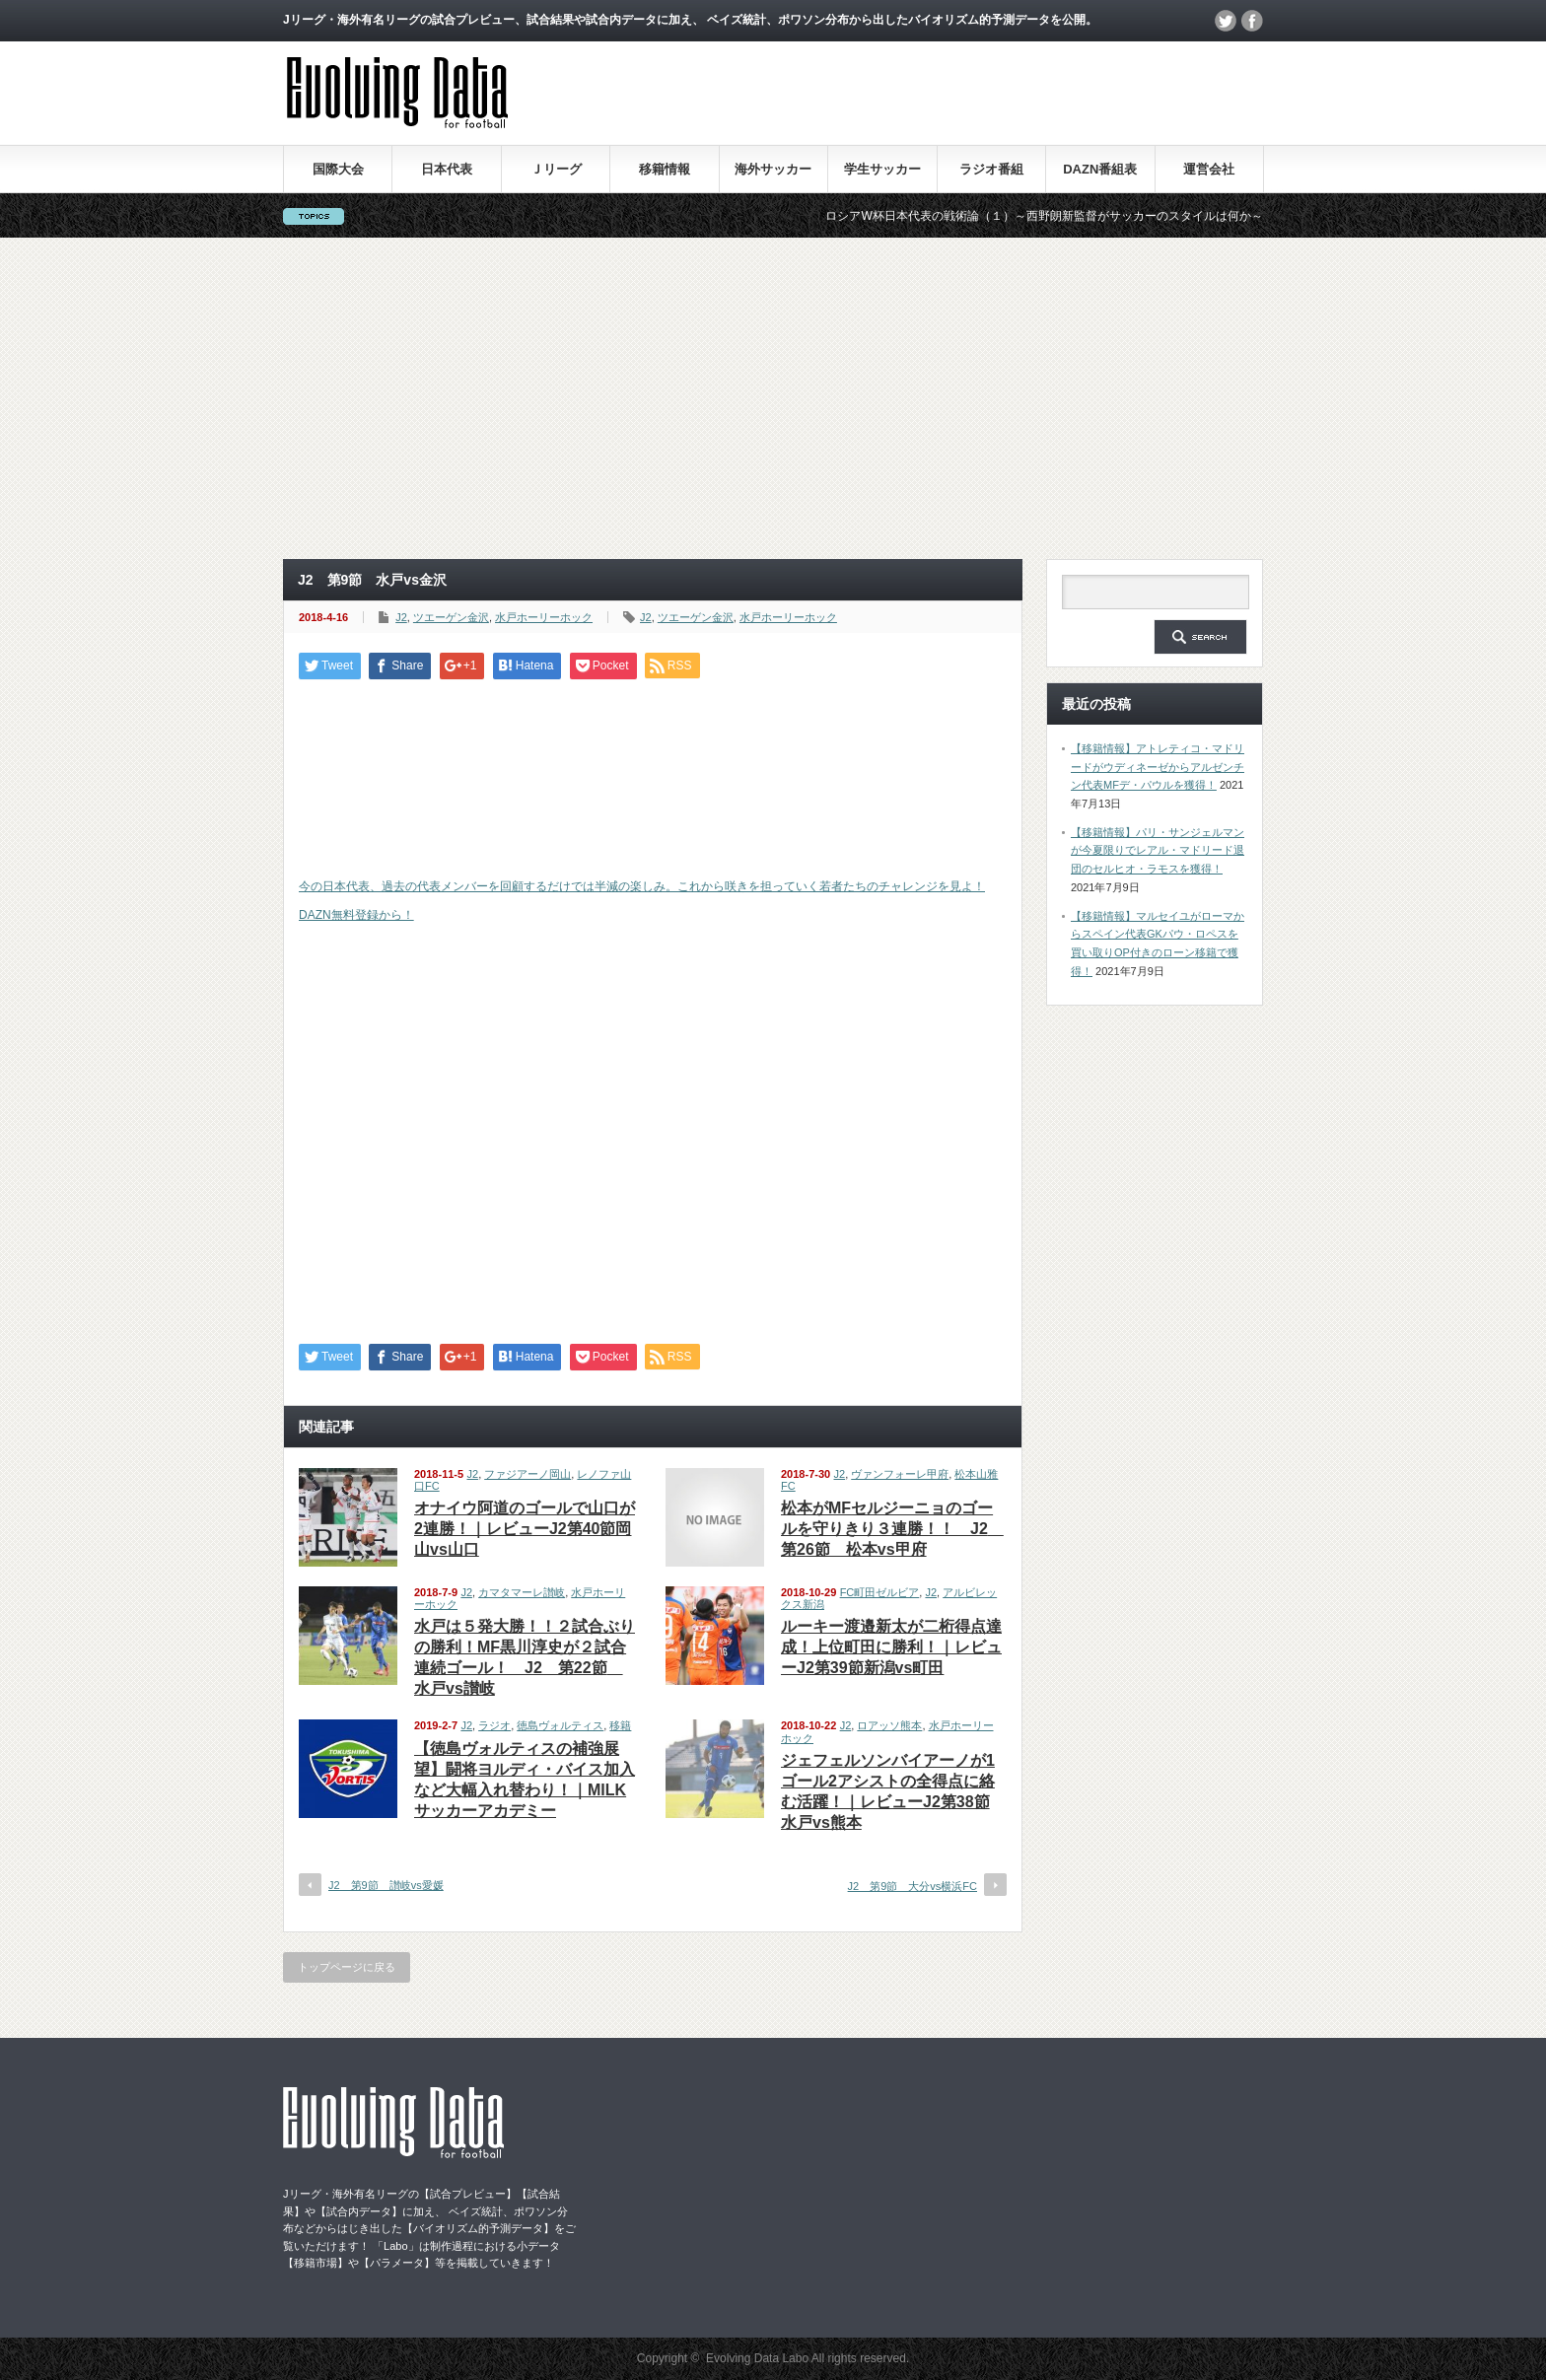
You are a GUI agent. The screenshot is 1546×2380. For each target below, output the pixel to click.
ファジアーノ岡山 (527, 1474)
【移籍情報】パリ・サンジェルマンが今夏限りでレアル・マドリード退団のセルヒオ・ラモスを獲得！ (1157, 850)
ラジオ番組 (991, 169)
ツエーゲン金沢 (451, 617)
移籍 (620, 1725)
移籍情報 (664, 169)
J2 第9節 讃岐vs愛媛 (386, 1885)
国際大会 (338, 169)
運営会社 (1208, 169)
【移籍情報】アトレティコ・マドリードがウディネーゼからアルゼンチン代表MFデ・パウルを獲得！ (1157, 766)
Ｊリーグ (556, 169)
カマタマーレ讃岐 (521, 1592)
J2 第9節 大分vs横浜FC (912, 1886)
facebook (1252, 21)
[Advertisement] (773, 398)
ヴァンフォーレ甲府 (900, 1474)
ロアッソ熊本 (889, 1725)
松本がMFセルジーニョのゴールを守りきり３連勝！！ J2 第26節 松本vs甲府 (892, 1529)
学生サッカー (882, 169)
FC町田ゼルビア (880, 1592)
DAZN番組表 (1100, 169)
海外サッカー (773, 169)
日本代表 (446, 169)
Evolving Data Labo (757, 2358)
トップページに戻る (346, 1967)
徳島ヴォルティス (560, 1725)
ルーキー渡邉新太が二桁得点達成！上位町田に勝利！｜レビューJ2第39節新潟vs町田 (891, 1647)
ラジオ (494, 1725)
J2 (401, 617)
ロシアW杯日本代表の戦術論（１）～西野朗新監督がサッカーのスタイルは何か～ (1060, 216)
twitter (1225, 21)
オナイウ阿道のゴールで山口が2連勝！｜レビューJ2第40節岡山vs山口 (524, 1529)
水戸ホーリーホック (544, 617)
